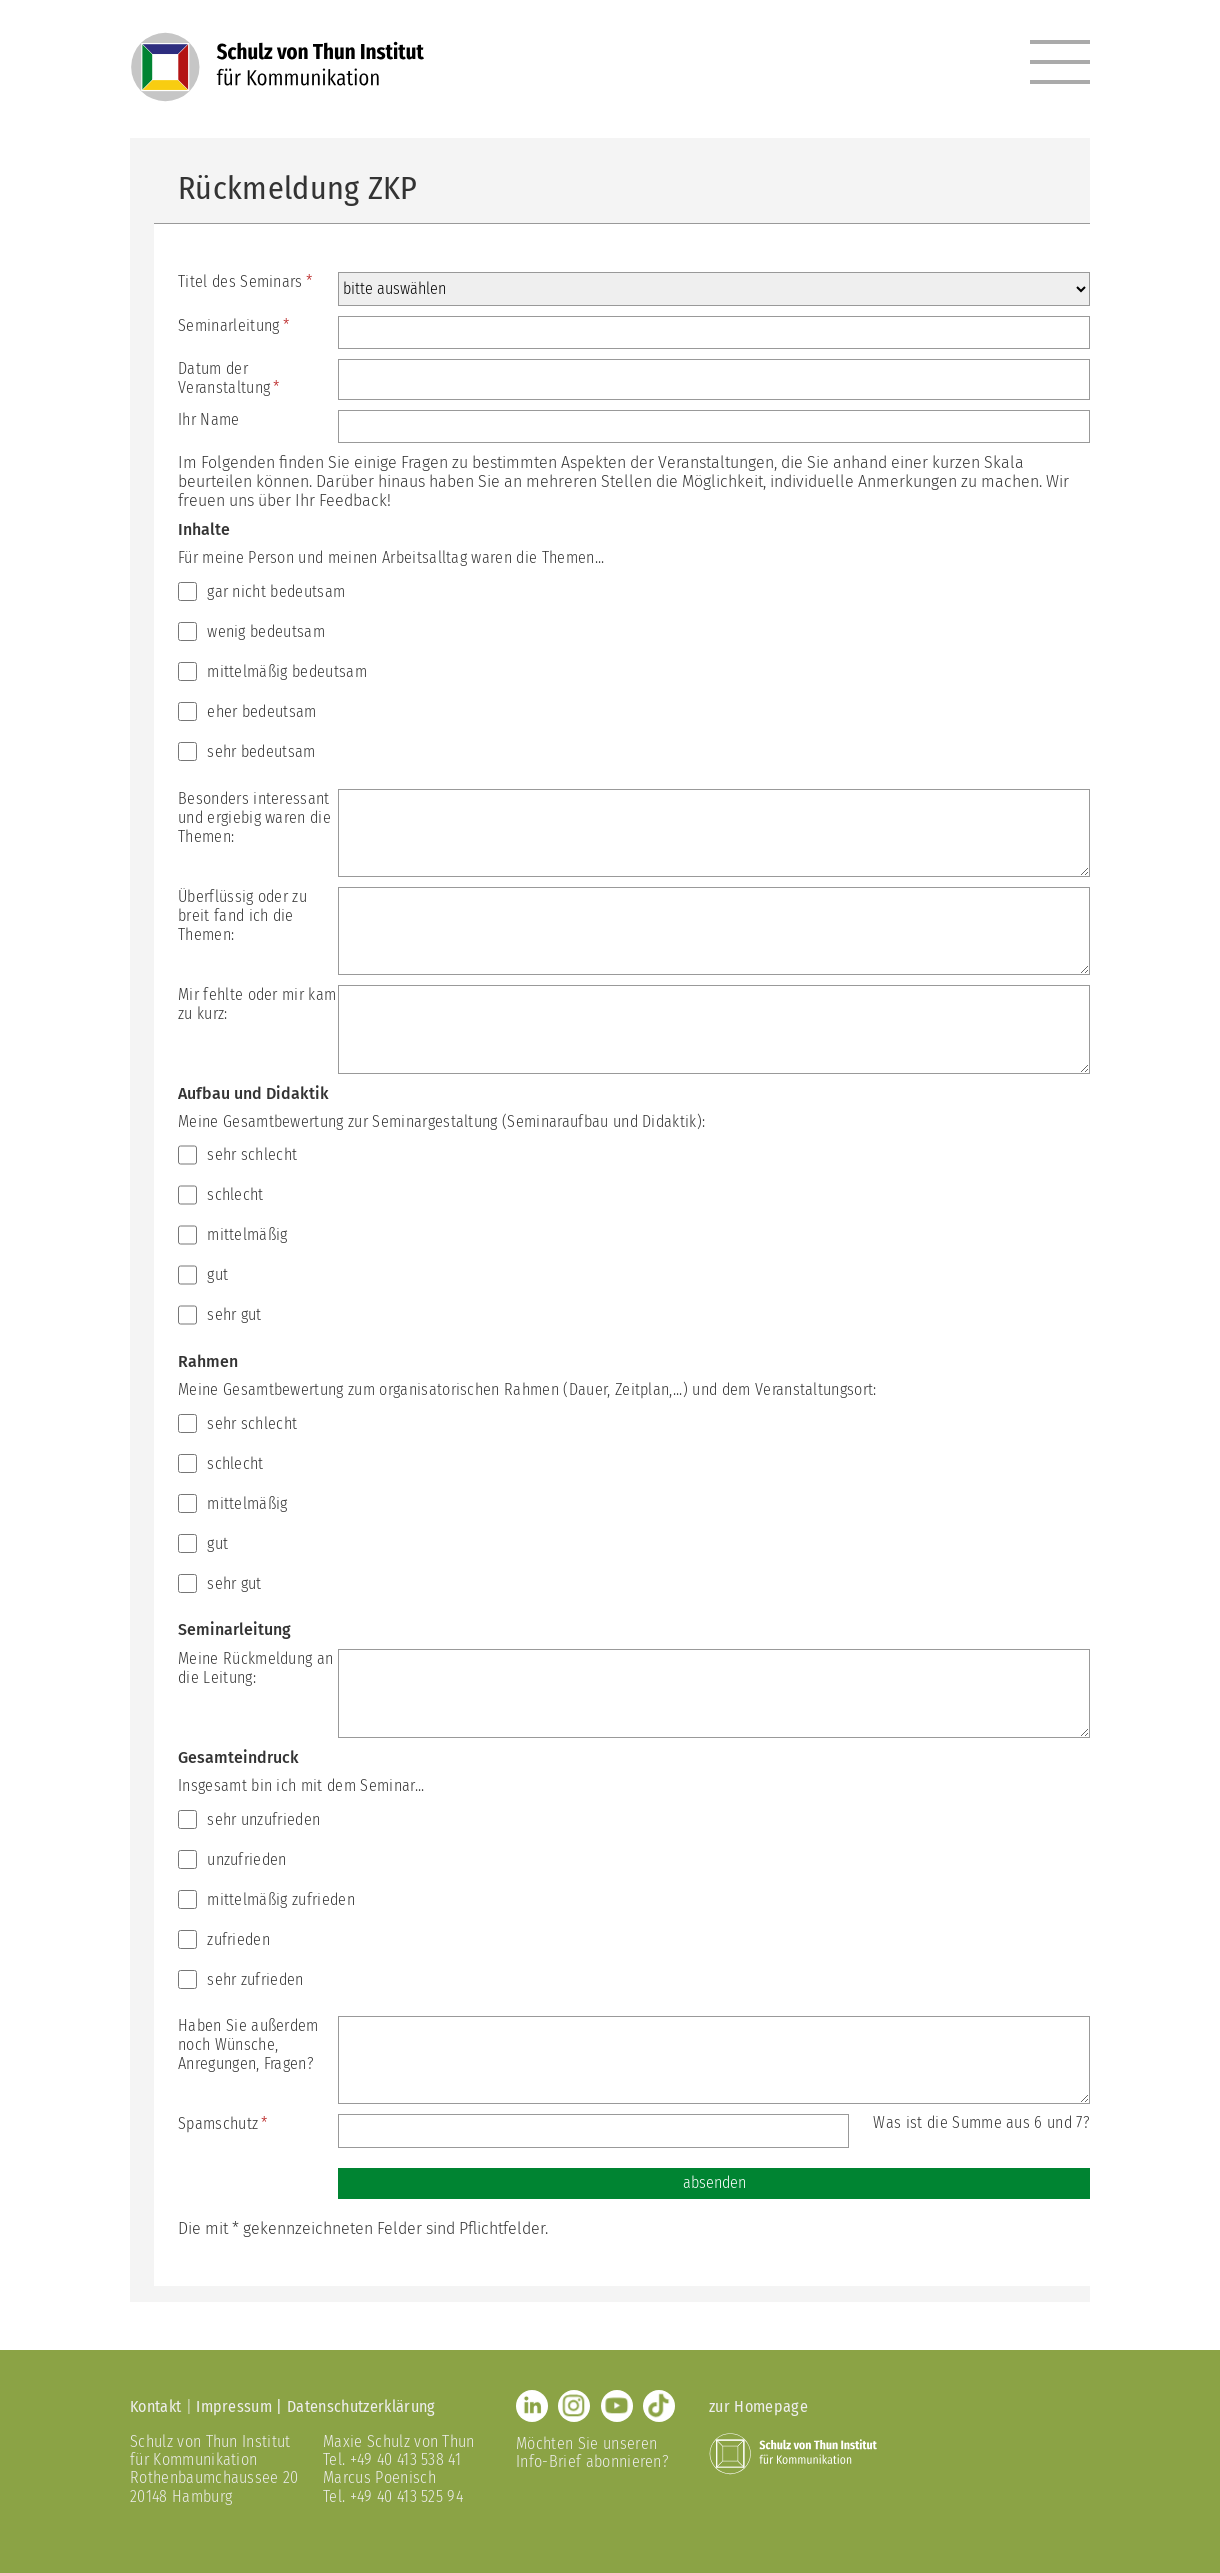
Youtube (617, 2406)
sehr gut (234, 1314)
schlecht (235, 1194)
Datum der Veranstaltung (229, 378)
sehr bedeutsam (261, 751)
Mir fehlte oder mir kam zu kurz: (257, 1004)
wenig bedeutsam (266, 631)
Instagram (574, 2406)
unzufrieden (247, 1859)
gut (217, 1274)
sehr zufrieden (255, 1979)
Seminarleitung (233, 325)
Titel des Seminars (245, 281)
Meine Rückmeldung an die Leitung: (255, 1668)
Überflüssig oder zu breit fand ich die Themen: (242, 915)
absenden (714, 2182)
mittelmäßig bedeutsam (287, 671)
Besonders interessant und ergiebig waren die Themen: (254, 817)
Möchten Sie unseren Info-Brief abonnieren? (592, 2452)
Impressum (234, 2406)
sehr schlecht (252, 1154)
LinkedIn (532, 2406)
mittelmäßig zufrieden (281, 1899)
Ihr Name (209, 419)
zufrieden (238, 1939)
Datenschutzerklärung (361, 2406)
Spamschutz (223, 2123)
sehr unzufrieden (263, 1819)
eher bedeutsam (261, 711)
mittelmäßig (247, 1234)
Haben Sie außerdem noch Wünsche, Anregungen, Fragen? (248, 2044)
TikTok (659, 2406)
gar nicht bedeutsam (276, 591)
